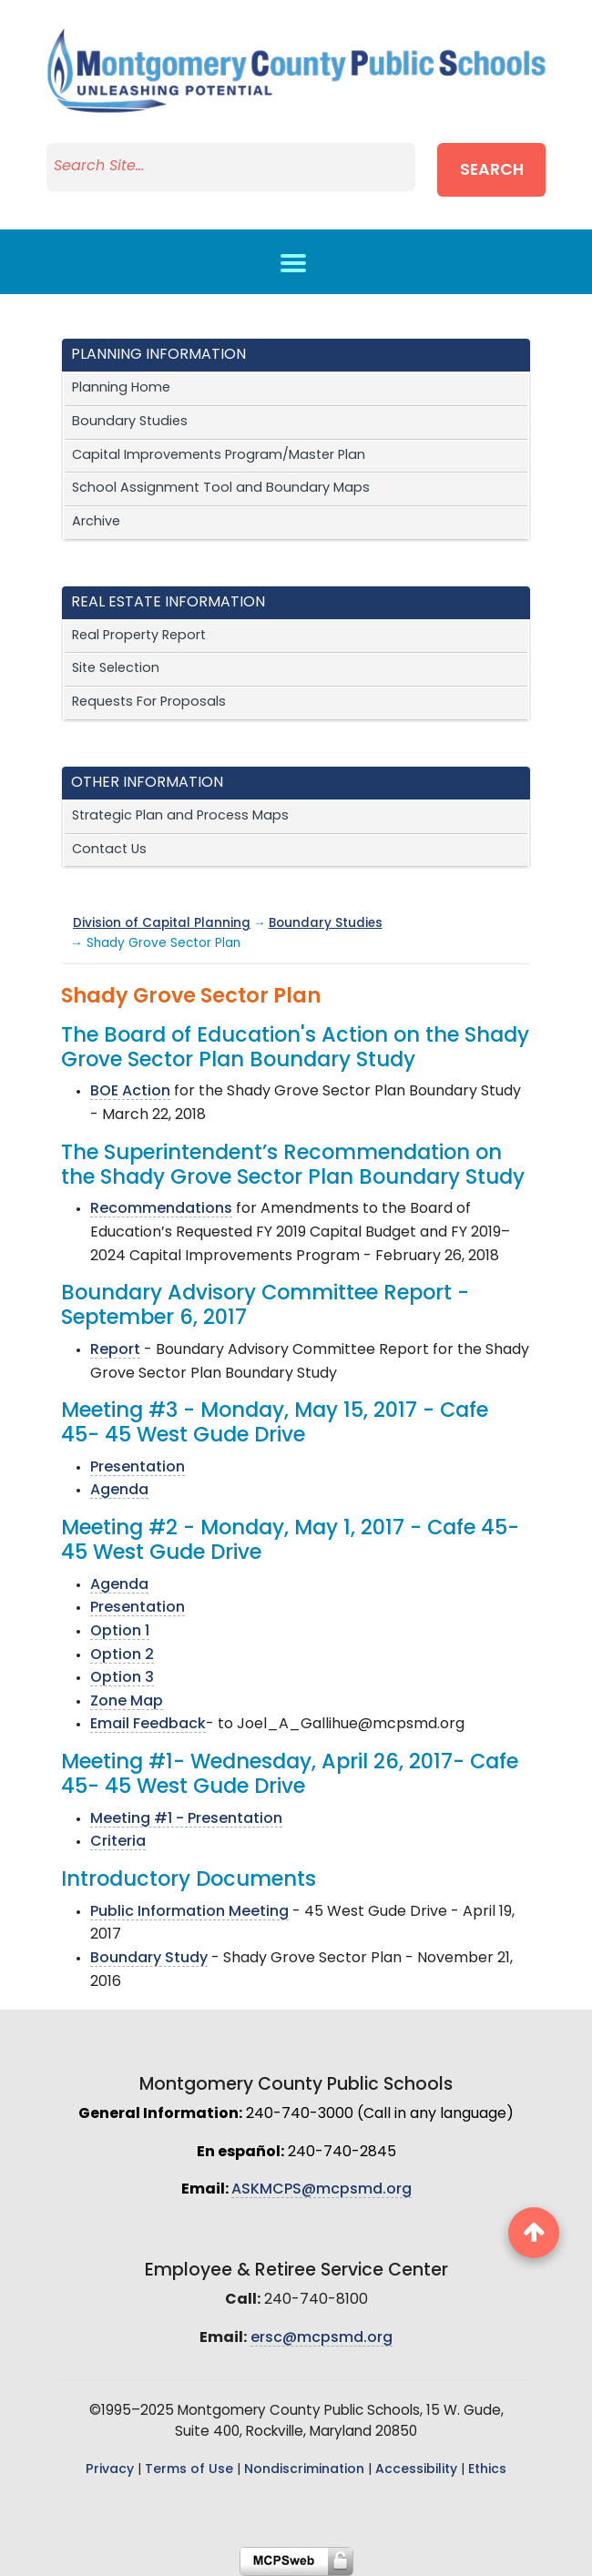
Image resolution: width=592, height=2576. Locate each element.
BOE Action (130, 1091)
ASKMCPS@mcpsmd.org (321, 2190)
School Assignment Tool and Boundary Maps (221, 488)
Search (492, 170)
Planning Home (121, 388)
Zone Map (126, 1702)
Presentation (137, 1468)
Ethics (487, 2470)
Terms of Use (189, 2470)
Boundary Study (149, 1958)
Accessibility (416, 2470)
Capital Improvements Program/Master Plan (218, 456)
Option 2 (122, 1655)
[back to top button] (533, 2232)
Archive (96, 522)
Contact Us (109, 850)
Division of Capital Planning (161, 924)
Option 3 (122, 1678)
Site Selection (115, 669)
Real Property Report (139, 636)
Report (115, 1350)
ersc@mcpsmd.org (321, 2338)
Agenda (119, 1490)
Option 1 (119, 1631)
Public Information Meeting (189, 1912)
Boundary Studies (130, 422)
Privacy (110, 2470)
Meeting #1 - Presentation (186, 1819)
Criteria (118, 1842)
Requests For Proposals (149, 702)
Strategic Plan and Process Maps (180, 816)
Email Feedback (148, 1724)
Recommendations (161, 1209)
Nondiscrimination (304, 2470)
